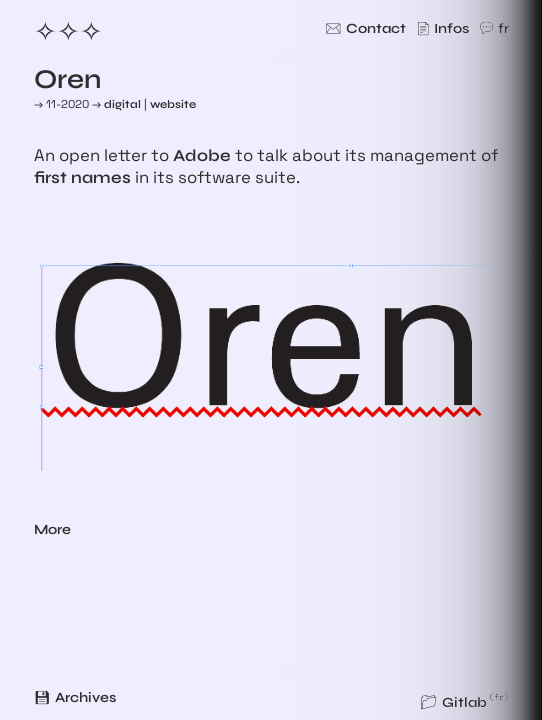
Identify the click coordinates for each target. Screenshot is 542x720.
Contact (376, 28)
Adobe (202, 156)
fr (503, 28)
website (173, 104)
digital (122, 104)
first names (82, 178)
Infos (451, 28)
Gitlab (464, 702)
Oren (68, 79)
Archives (85, 697)
